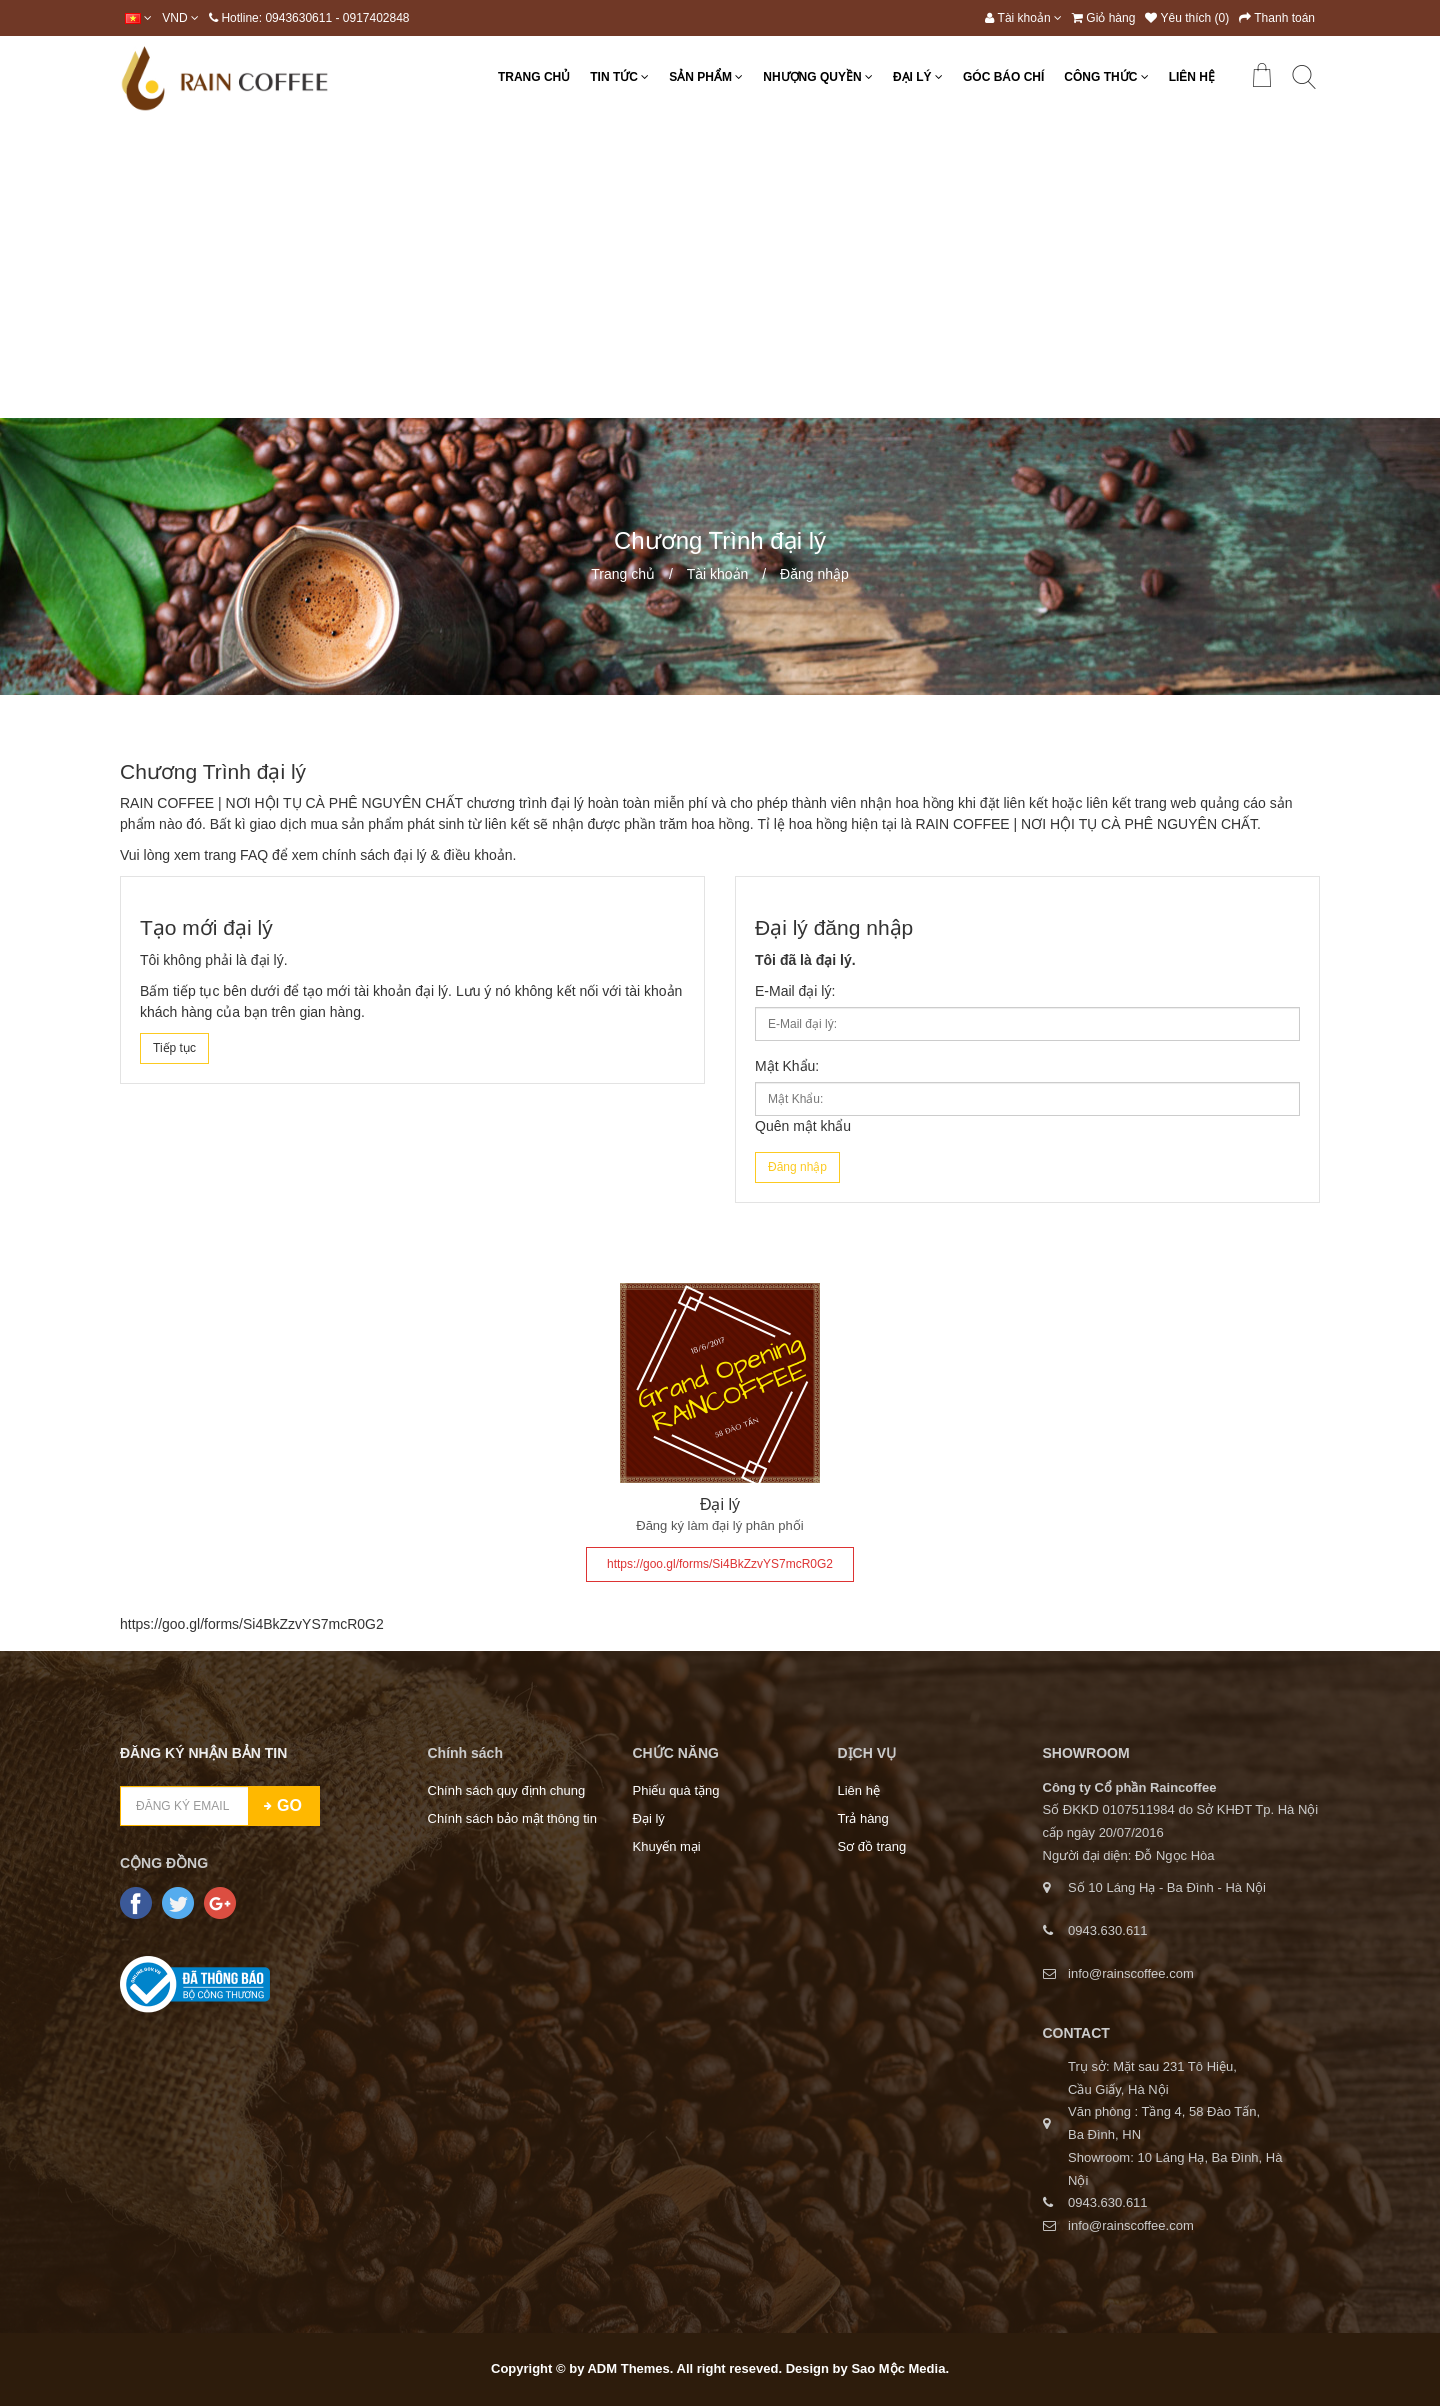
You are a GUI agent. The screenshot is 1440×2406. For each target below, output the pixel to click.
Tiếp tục (174, 1048)
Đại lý (720, 1504)
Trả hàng (863, 1818)
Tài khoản (718, 574)
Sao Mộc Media (898, 2368)
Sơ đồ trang (872, 1846)
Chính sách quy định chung (507, 1790)
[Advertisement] (720, 268)
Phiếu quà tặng (676, 1790)
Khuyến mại (667, 1846)
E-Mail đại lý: (795, 991)
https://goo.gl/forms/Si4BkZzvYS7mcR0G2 (720, 1564)
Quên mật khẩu (803, 1126)
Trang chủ (623, 574)
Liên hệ (859, 1790)
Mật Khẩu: (787, 1066)
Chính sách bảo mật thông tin (512, 1818)
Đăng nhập (814, 574)
